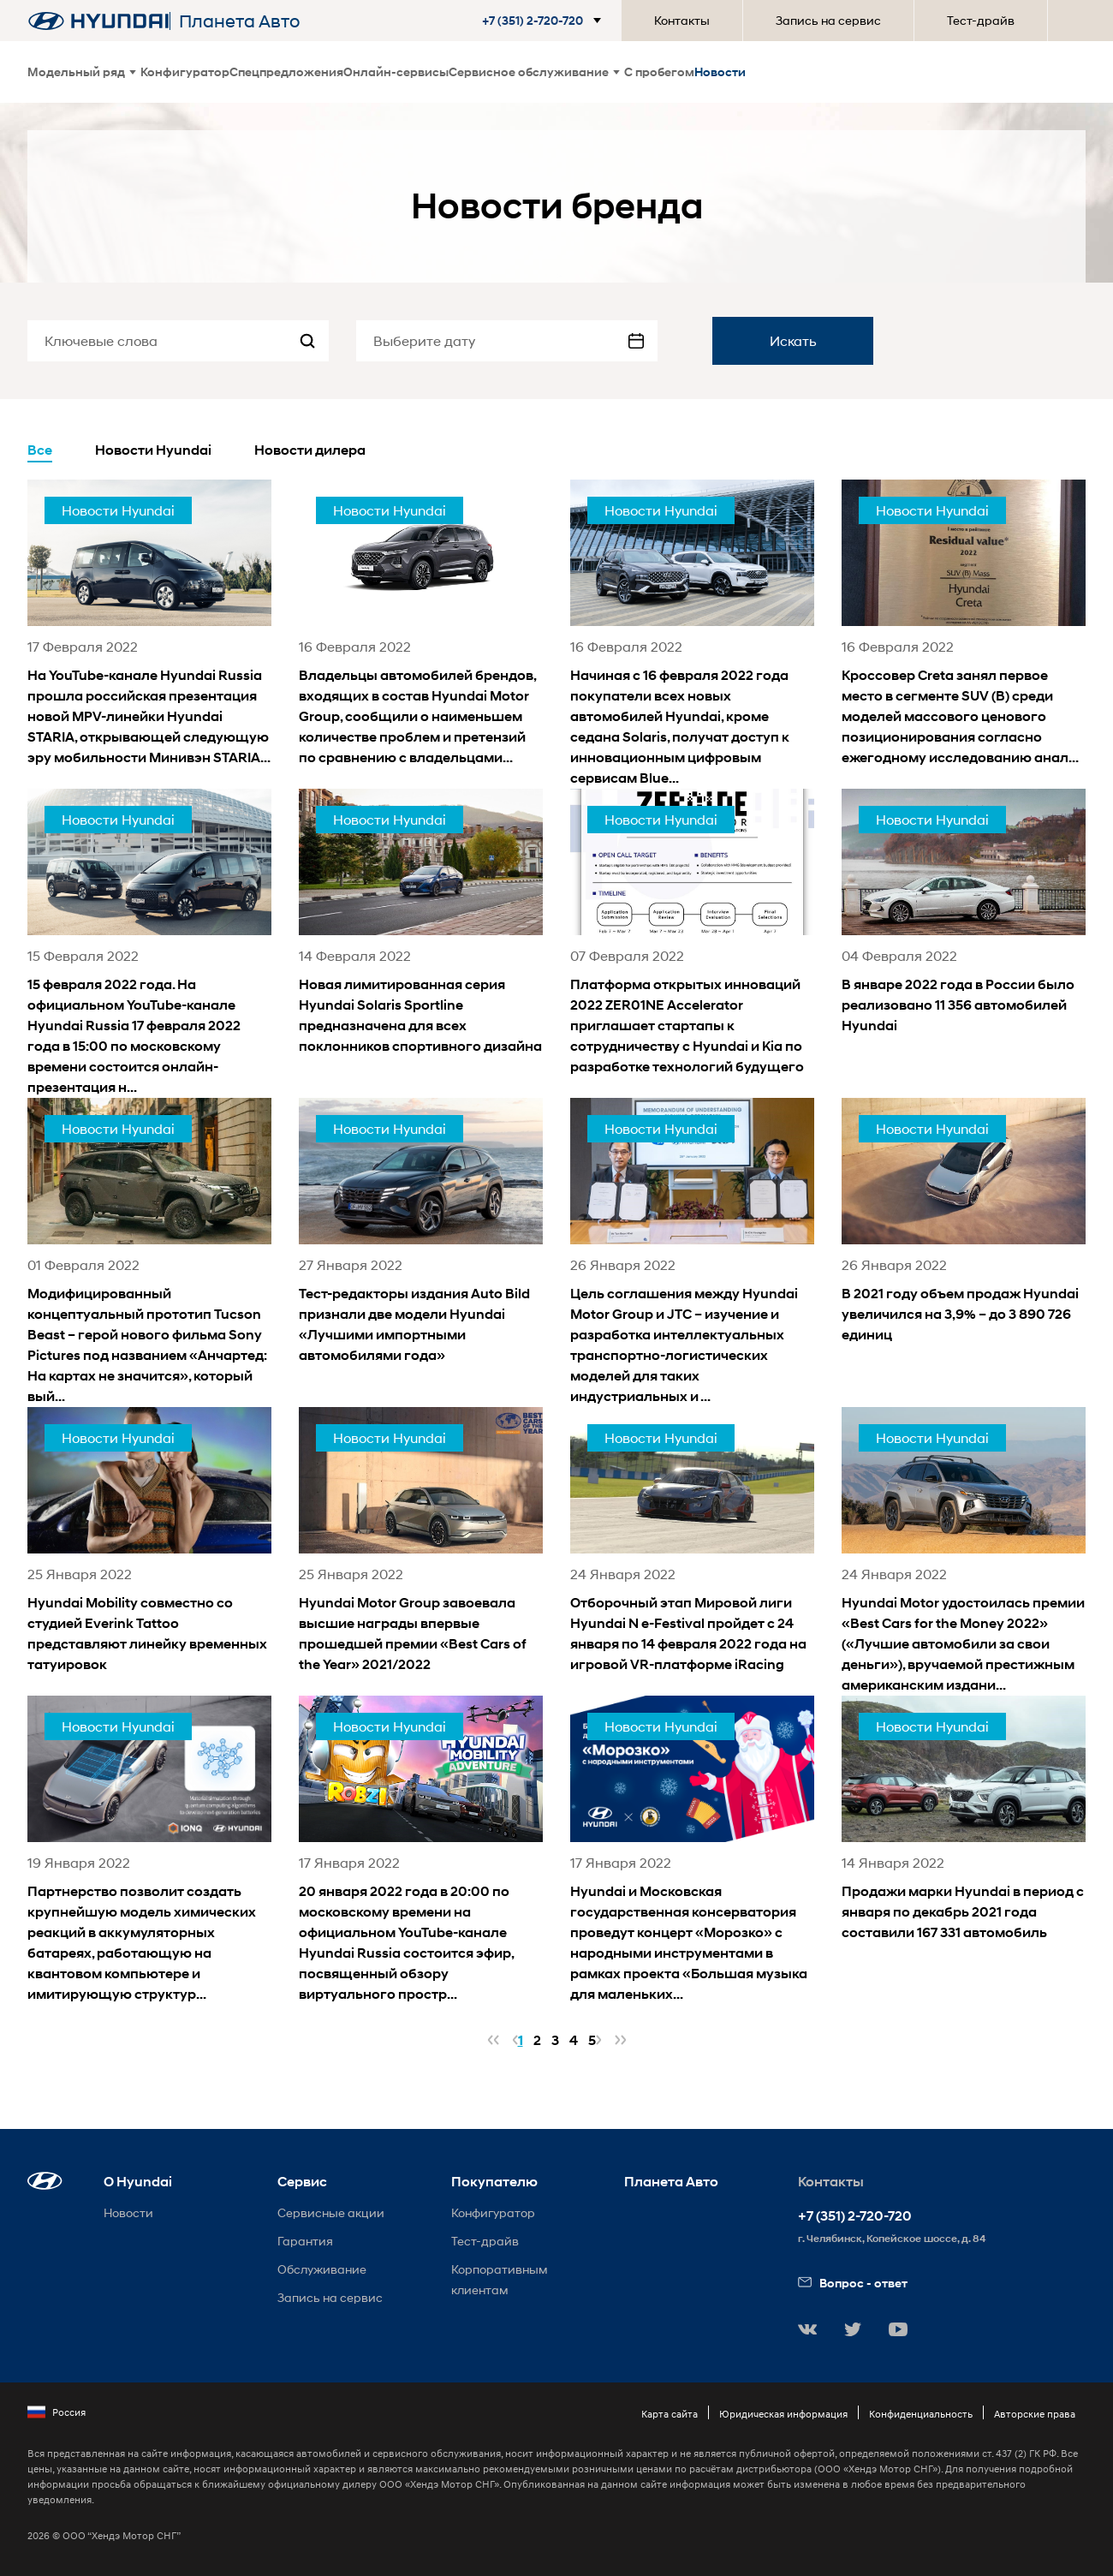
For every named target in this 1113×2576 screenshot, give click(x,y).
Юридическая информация (783, 2413)
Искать (793, 340)
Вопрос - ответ (853, 2282)
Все (39, 450)
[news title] (149, 624)
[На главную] (98, 21)
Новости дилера (310, 450)
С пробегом (659, 71)
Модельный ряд (81, 71)
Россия (56, 2412)
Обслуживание (321, 2269)
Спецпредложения (286, 71)
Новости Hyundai (153, 450)
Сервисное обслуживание (534, 71)
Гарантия (305, 2240)
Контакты (682, 20)
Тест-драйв (981, 20)
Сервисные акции (330, 2212)
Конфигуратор (184, 71)
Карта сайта (669, 2413)
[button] (544, 20)
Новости (720, 71)
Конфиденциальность (921, 2413)
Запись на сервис (828, 20)
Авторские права (1034, 2413)
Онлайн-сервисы (396, 71)
